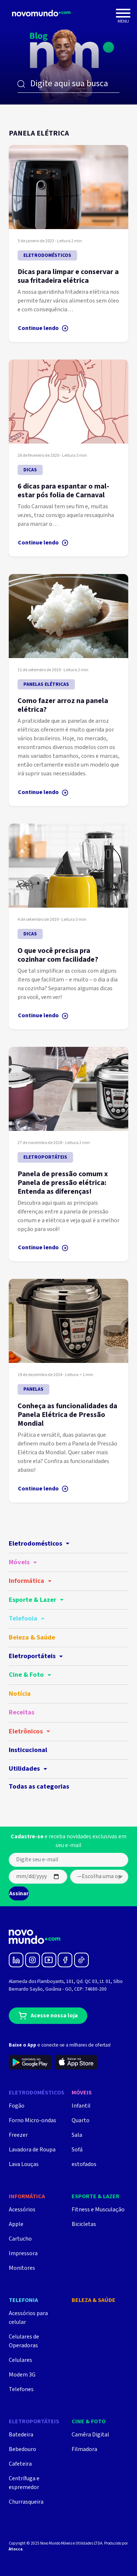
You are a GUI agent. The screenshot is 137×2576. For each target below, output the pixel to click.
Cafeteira (20, 2464)
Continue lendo (43, 328)
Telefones (21, 2389)
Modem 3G (22, 2375)
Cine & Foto (89, 2421)
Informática (27, 2196)
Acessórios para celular (28, 2318)
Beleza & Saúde (32, 1637)
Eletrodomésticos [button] (39, 1543)
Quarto (81, 2120)
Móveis (82, 2093)
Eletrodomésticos (36, 2093)
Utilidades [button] (28, 1768)
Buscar (21, 84)
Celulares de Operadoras (24, 2341)
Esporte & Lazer (95, 2196)
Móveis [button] (23, 1562)
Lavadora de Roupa (32, 2150)
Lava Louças (24, 2164)
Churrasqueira (26, 2502)
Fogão (16, 2106)
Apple (16, 2224)
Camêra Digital (90, 2435)
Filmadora (84, 2449)
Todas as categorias (39, 1786)
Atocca (15, 2549)
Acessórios (22, 2210)
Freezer (18, 2135)
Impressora (23, 2253)
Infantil (81, 2106)
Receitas (21, 1712)
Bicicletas (84, 2224)
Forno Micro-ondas (32, 2120)
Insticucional (28, 1750)
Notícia (20, 1694)
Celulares (20, 2360)
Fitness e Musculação (98, 2210)
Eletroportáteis (34, 2421)
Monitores (22, 2268)
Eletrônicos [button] (29, 1731)
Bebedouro (22, 2449)
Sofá (77, 2150)
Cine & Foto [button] (30, 1675)
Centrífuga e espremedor (24, 2483)
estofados (84, 2164)
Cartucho (20, 2239)
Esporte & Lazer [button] (36, 1600)
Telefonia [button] (27, 1618)
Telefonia (23, 2300)
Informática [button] (30, 1581)
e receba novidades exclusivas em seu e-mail (68, 1841)
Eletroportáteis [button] (36, 1656)
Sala (77, 2135)
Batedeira (21, 2435)
